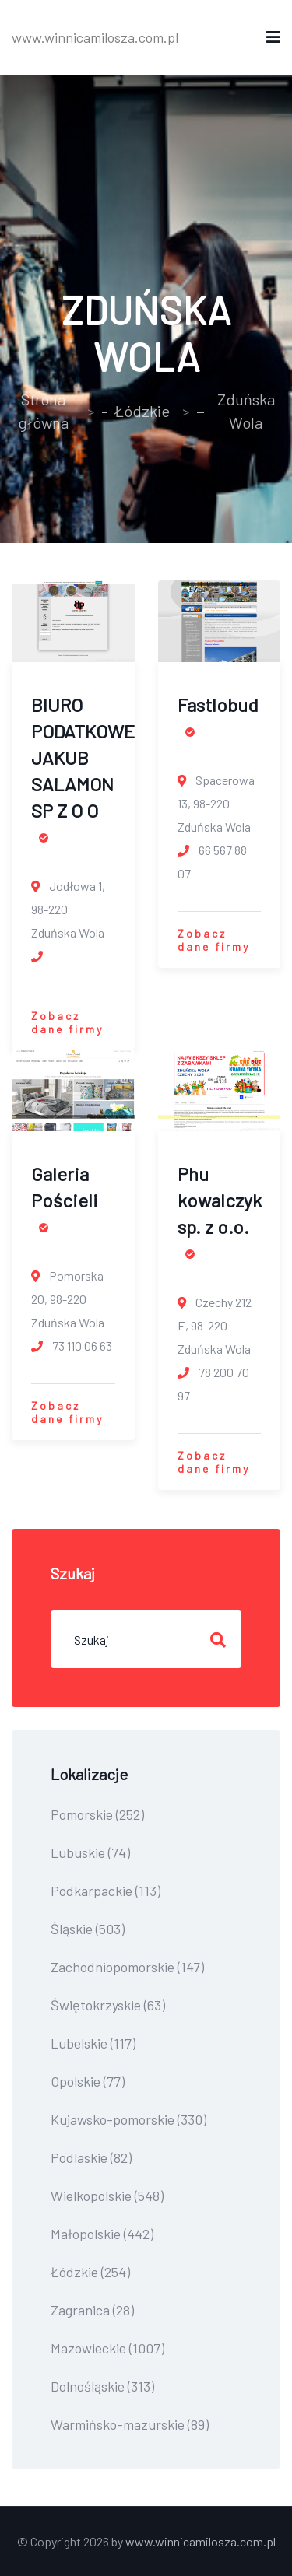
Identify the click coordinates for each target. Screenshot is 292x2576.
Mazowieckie (107, 2348)
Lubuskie (90, 1852)
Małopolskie (102, 2233)
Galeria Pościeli (64, 1197)
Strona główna (43, 411)
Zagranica (92, 2309)
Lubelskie (93, 2043)
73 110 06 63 (71, 1345)
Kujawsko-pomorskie (128, 2119)
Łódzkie (142, 410)
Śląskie (88, 1928)
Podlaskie (91, 2157)
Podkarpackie (105, 1890)
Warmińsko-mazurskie (130, 2424)
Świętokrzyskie (108, 2004)
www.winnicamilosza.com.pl (95, 37)
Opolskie (88, 2081)
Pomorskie (97, 1814)
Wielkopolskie (107, 2195)
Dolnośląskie (102, 2386)
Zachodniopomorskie (127, 1966)
